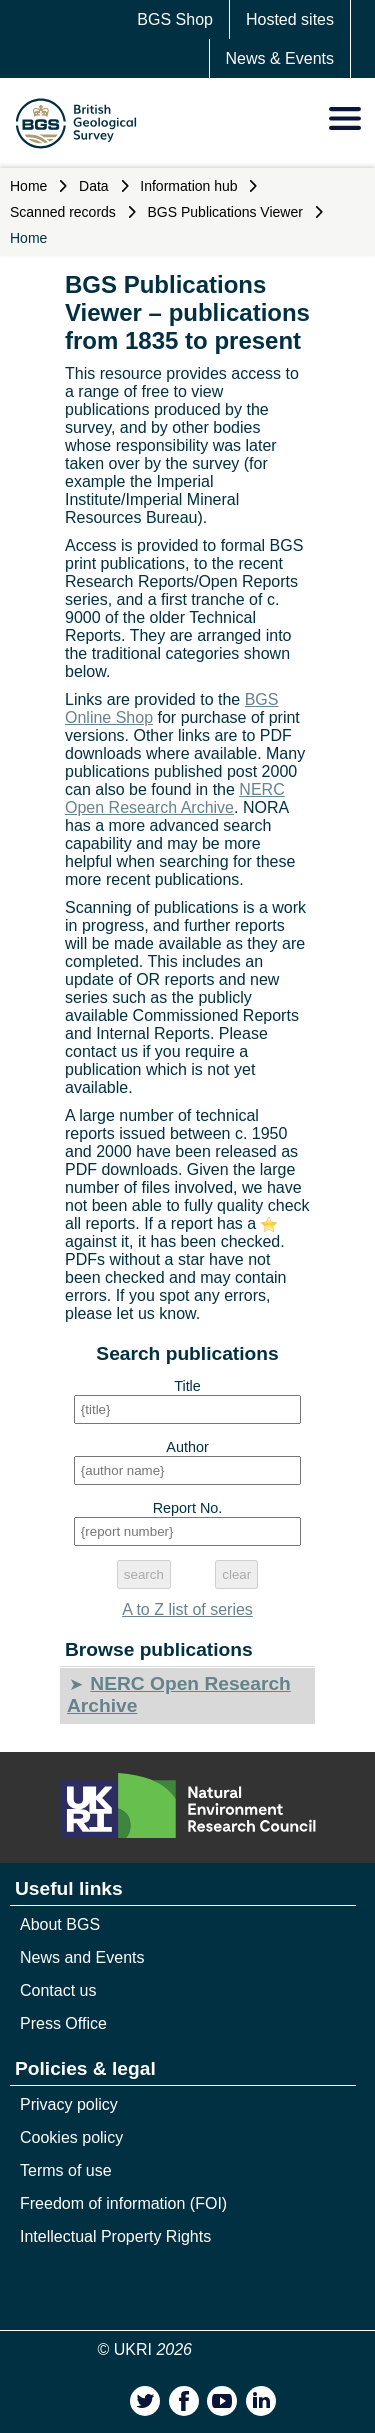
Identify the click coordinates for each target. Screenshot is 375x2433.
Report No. (188, 1508)
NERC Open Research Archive (175, 798)
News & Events (280, 58)
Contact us (58, 1990)
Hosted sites (290, 19)
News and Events (82, 1957)
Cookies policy (71, 2137)
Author (187, 1447)
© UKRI (145, 2349)
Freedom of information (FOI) (123, 2203)
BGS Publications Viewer (225, 212)
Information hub (188, 186)
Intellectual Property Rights (115, 2236)
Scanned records (63, 212)
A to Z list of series (187, 1609)
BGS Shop (175, 19)
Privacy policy (69, 2104)
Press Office (63, 2023)
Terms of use (66, 2170)
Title (187, 1386)
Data (94, 186)
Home (28, 186)
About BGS (60, 1924)
